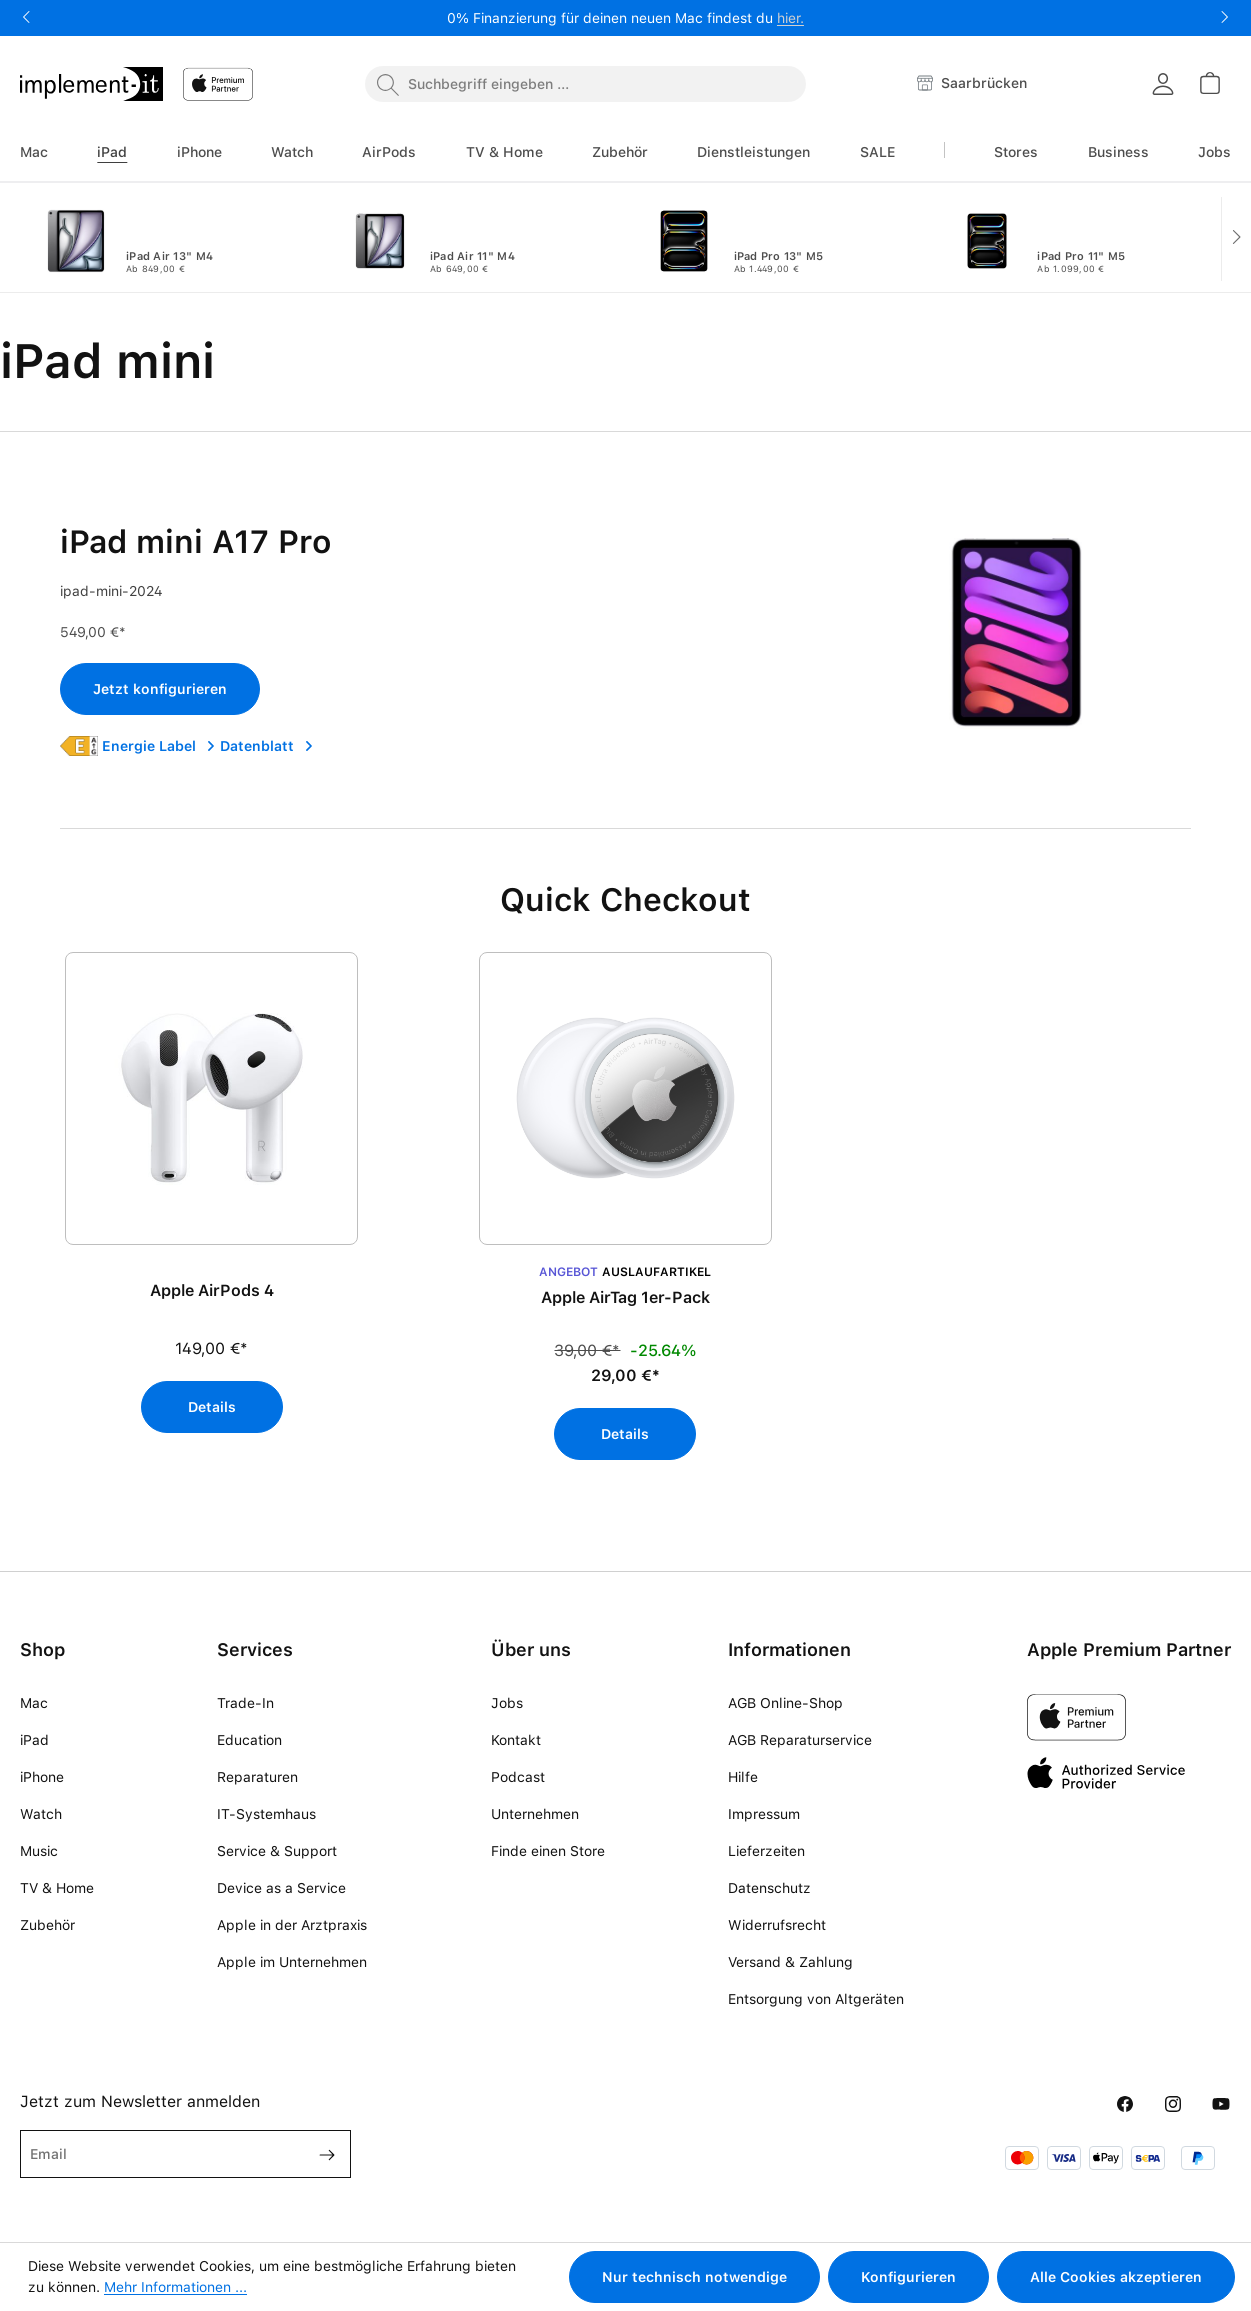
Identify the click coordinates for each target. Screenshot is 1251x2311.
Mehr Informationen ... (175, 2287)
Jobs (507, 1703)
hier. (790, 18)
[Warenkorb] (1209, 83)
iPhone (42, 1777)
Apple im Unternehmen (292, 1962)
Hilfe (743, 1777)
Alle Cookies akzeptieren (1116, 2277)
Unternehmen (535, 1814)
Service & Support (277, 1851)
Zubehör (47, 1925)
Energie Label (159, 746)
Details (212, 1407)
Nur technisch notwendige (694, 2277)
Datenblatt (267, 746)
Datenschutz (769, 1888)
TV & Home (57, 1888)
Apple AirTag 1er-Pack (625, 1297)
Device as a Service (281, 1888)
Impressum (764, 1814)
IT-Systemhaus (266, 1814)
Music (39, 1851)
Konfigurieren (908, 2277)
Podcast (518, 1777)
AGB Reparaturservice (800, 1740)
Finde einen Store (548, 1851)
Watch (41, 1814)
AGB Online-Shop (785, 1703)
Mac (34, 1703)
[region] (625, 1215)
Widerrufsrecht (777, 1925)
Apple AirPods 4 (212, 1290)
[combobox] (585, 84)
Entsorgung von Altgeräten (816, 1999)
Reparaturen (257, 1777)
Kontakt (516, 1740)
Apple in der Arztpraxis (292, 1925)
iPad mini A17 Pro (196, 542)
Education (249, 1740)
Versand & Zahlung (790, 1962)
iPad (34, 1740)
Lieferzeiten (766, 1851)
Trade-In (245, 1703)
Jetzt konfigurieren (160, 689)
